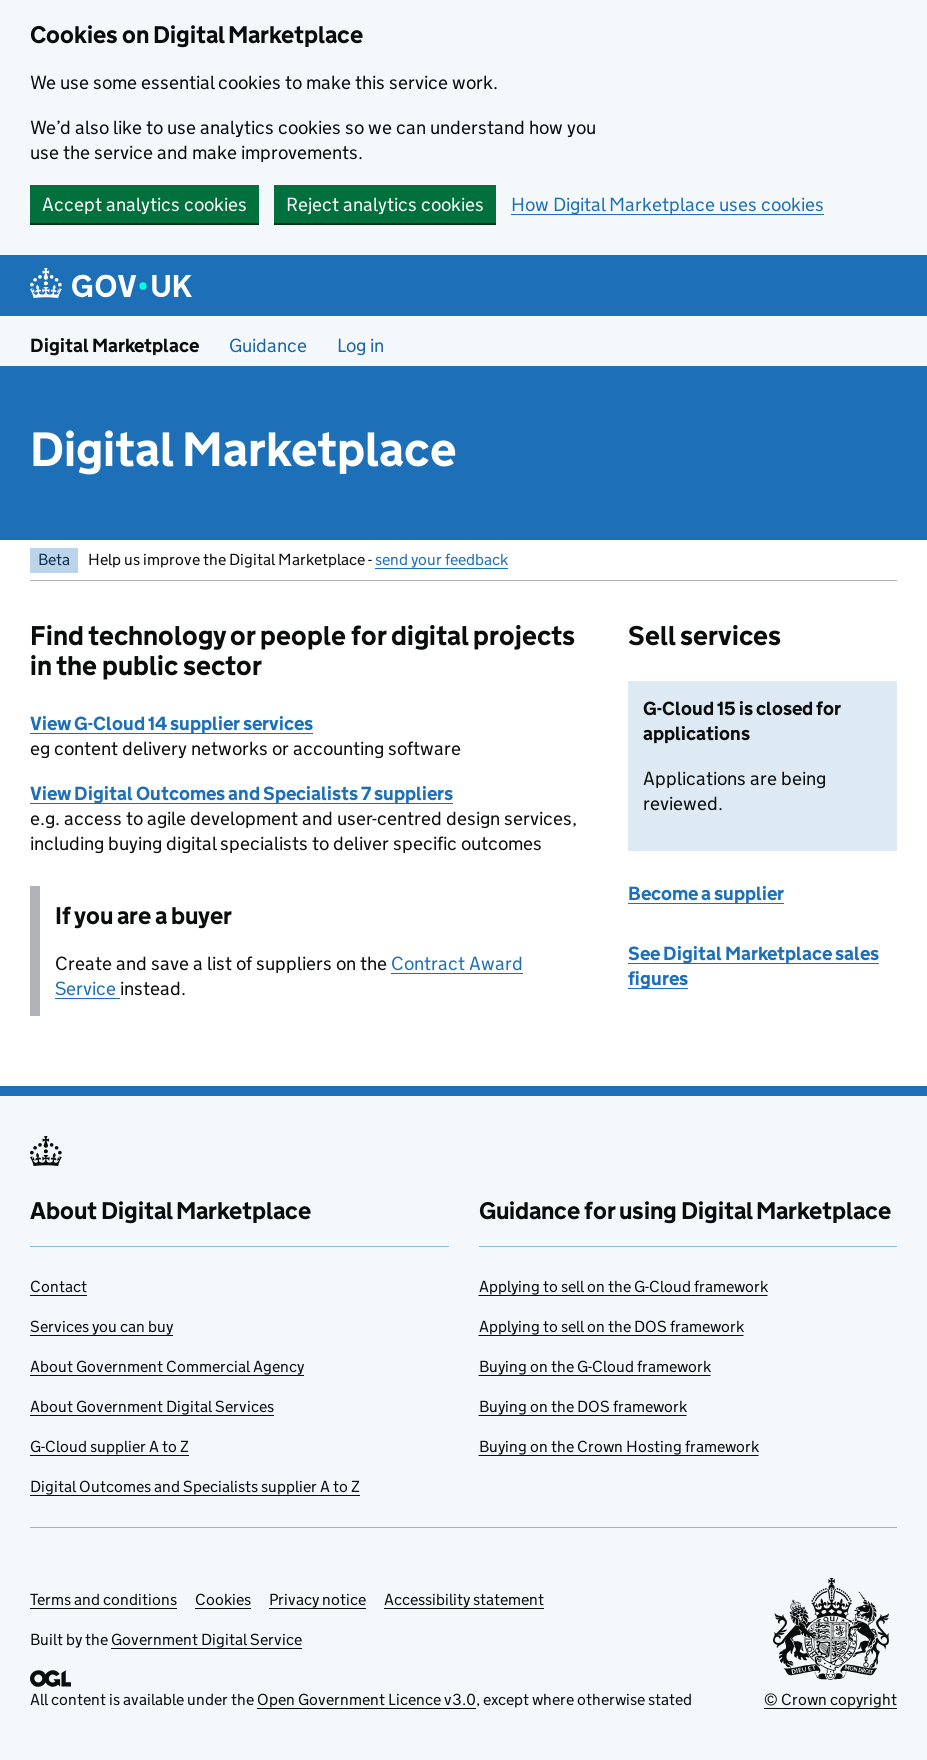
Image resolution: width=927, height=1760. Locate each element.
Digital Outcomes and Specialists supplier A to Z (195, 1486)
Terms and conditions (103, 1599)
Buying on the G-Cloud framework (595, 1366)
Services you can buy (101, 1326)
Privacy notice (317, 1599)
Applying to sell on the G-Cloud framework (623, 1286)
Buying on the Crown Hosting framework (619, 1446)
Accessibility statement (464, 1599)
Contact (58, 1286)
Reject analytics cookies (385, 204)
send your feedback (441, 559)
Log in (360, 345)
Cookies (223, 1599)
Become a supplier (706, 893)
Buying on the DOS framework (583, 1406)
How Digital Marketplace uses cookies (667, 204)
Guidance (268, 345)
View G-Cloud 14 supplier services (171, 723)
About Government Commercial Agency (167, 1366)
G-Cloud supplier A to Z (109, 1446)
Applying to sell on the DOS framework (611, 1326)
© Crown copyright (830, 1699)
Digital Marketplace (114, 345)
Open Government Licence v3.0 (366, 1699)
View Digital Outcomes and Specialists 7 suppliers (241, 793)
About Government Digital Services (152, 1406)
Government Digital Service (206, 1639)
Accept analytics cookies (144, 204)
